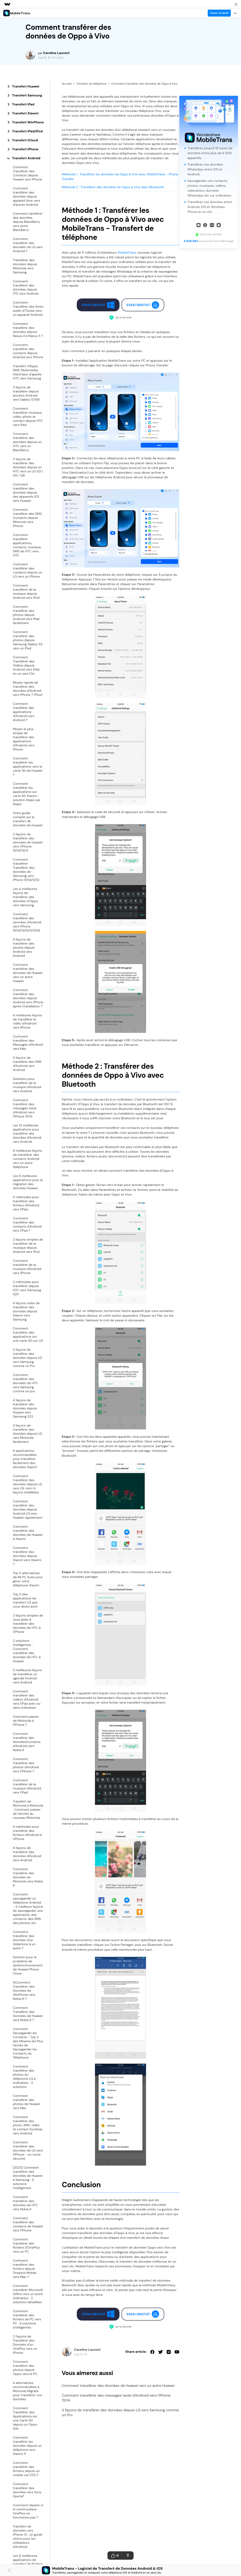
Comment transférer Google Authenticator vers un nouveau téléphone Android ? (27, 1669)
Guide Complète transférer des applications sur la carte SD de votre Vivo (26, 1617)
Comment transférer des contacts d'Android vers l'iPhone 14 (27, 754)
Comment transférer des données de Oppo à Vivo (28, 1437)
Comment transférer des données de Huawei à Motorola (27, 1416)
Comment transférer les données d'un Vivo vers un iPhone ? (27, 1522)
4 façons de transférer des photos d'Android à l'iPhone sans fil (27, 1855)
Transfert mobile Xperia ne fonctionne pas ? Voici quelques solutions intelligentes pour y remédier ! (27, 1177)
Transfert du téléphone (91, 83)
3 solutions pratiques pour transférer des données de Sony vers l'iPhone (26, 1274)
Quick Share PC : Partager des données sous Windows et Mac (25, 2298)
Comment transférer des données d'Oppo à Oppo (27, 1458)
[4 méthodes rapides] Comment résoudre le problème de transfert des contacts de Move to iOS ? (27, 959)
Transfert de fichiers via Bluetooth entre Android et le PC (28, 389)
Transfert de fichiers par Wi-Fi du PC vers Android (28, 204)
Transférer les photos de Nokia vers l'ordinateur (25, 537)
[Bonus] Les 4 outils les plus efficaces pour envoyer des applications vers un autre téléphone (28, 1718)
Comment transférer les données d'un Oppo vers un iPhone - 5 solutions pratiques (27, 659)
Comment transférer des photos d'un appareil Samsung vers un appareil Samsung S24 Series (26, 2216)
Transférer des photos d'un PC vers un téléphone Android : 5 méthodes (28, 558)
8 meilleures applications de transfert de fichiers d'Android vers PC (28, 261)
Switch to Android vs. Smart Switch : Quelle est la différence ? (26, 712)
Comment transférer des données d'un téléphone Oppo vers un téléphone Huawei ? (26, 1390)
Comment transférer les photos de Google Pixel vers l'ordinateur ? (26, 1642)
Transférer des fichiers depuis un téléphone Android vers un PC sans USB (27, 182)
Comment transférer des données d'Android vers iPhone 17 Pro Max (27, 2529)
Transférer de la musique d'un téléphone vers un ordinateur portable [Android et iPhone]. (28, 465)
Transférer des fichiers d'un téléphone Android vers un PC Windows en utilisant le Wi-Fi (27, 366)
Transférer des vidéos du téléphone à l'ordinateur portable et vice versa (25, 632)
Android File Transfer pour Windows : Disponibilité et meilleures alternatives (24, 100)
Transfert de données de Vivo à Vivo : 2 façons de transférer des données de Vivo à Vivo (27, 687)
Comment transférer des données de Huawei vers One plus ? (27, 1251)
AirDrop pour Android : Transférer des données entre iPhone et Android (27, 2362)
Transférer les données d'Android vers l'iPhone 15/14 (27, 1904)
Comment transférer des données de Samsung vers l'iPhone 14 (23, 812)
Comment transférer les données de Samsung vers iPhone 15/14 (23, 1925)
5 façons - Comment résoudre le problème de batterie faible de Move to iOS (27, 1047)
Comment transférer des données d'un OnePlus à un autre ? (27, 1228)
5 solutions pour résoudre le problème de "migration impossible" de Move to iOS (25, 1019)
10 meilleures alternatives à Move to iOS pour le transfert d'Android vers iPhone (27, 1118)
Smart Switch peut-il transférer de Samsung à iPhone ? (28, 2317)
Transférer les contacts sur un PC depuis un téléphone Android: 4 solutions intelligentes (27, 413)
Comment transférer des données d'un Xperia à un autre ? (27, 1344)
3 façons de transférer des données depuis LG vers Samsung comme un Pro (120, 2412)
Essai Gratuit (219, 13)
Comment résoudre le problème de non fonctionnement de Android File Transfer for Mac (27, 2140)
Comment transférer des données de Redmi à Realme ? (27, 1594)
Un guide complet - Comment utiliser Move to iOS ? (27, 862)
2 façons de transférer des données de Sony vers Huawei (26, 1323)
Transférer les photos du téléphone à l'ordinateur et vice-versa (27, 516)
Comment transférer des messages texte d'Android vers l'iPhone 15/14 (116, 2398)
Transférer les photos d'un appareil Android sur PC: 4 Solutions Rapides (27, 440)
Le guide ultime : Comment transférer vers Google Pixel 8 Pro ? (27, 1995)
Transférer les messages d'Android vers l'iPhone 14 (28, 791)
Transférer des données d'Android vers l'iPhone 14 (27, 774)
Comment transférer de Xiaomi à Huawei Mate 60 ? (25, 1974)
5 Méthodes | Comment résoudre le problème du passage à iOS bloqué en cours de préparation (27, 990)
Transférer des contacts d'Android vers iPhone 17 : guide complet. (27, 2552)
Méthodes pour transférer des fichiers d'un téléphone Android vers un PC (27, 339)
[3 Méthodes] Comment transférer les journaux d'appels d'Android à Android (28, 1743)
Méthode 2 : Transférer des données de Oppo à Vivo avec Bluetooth (113, 187)
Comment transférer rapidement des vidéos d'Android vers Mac (25, 2503)
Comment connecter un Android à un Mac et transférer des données (26, 2064)
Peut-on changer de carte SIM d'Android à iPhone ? (28, 1764)
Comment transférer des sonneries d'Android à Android (28, 1784)
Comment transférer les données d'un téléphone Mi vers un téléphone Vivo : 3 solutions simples (27, 1547)
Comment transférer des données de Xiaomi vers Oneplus (27, 1205)
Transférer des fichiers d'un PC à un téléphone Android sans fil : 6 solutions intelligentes (27, 130)
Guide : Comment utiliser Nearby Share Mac (26, 2402)
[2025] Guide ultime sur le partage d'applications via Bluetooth (28, 1070)
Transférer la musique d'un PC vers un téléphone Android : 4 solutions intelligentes (26, 603)
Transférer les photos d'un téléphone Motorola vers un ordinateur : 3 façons (27, 491)
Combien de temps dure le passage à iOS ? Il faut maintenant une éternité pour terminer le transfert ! (27, 888)
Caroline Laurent (56, 53)
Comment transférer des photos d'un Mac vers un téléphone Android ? (26, 2090)
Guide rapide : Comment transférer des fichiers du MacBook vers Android (23, 2425)
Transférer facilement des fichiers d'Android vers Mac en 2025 (26, 2383)
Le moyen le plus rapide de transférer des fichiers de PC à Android (28, 223)
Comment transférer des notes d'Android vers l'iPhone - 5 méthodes (25, 1832)
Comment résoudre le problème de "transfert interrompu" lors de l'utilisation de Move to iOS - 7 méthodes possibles (27, 923)
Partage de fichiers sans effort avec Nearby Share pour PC (27, 2189)
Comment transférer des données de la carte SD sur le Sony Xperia (28, 1300)
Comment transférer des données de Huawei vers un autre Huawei (118, 2385)
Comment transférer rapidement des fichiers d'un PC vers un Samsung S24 (26, 2248)
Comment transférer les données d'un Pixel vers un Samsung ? (27, 1365)
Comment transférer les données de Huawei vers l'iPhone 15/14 (27, 733)
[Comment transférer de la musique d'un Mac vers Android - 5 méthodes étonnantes (26, 1146)
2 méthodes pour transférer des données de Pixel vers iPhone (26, 1501)
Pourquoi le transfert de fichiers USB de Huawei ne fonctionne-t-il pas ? (28, 1950)
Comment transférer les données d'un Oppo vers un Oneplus (27, 1479)
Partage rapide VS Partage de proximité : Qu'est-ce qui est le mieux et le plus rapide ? (27, 2166)
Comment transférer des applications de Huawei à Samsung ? (27, 1093)
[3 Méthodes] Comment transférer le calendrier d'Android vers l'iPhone (24, 1881)
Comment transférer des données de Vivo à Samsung (27, 1572)
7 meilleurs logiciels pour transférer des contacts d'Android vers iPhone (27, 2480)
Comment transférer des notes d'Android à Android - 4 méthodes (26, 1807)
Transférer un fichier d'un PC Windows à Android (28, 242)
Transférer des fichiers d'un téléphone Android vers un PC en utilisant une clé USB (27, 311)
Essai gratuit (98, 305)
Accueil (66, 83)
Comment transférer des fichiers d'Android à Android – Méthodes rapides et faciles (27, 2455)
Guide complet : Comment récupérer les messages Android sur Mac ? (27, 2115)
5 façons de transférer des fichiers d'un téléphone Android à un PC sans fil (27, 157)
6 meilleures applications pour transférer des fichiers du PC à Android (26, 284)
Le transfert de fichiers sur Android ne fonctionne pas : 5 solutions (27, 2016)
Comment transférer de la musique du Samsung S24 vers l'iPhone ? (26, 2275)
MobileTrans (127, 252)
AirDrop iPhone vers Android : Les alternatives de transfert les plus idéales (28, 2338)
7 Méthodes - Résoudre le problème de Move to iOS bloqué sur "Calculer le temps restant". (27, 839)
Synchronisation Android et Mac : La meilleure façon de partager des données (27, 2039)
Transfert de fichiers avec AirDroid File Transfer (28, 580)
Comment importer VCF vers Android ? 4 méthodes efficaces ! (27, 1695)
